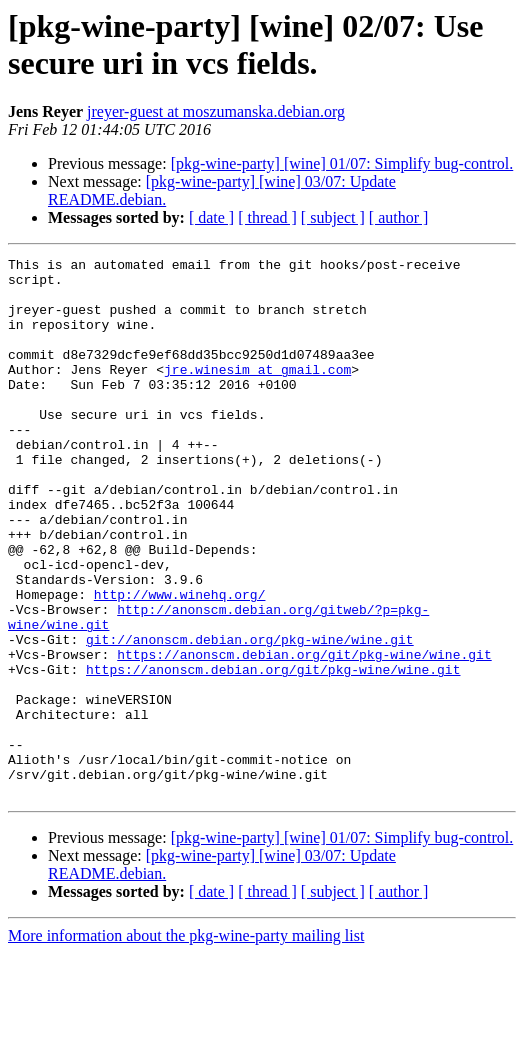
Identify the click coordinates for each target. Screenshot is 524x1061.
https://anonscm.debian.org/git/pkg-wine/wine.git (304, 735)
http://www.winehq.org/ (180, 663)
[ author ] (399, 217)
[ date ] (211, 217)
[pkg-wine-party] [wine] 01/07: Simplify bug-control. (342, 163)
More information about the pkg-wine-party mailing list (186, 1043)
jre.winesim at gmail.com (257, 393)
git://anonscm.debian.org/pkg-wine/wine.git (250, 717)
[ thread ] (267, 217)
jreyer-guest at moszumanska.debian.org (216, 111)
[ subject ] (333, 217)
